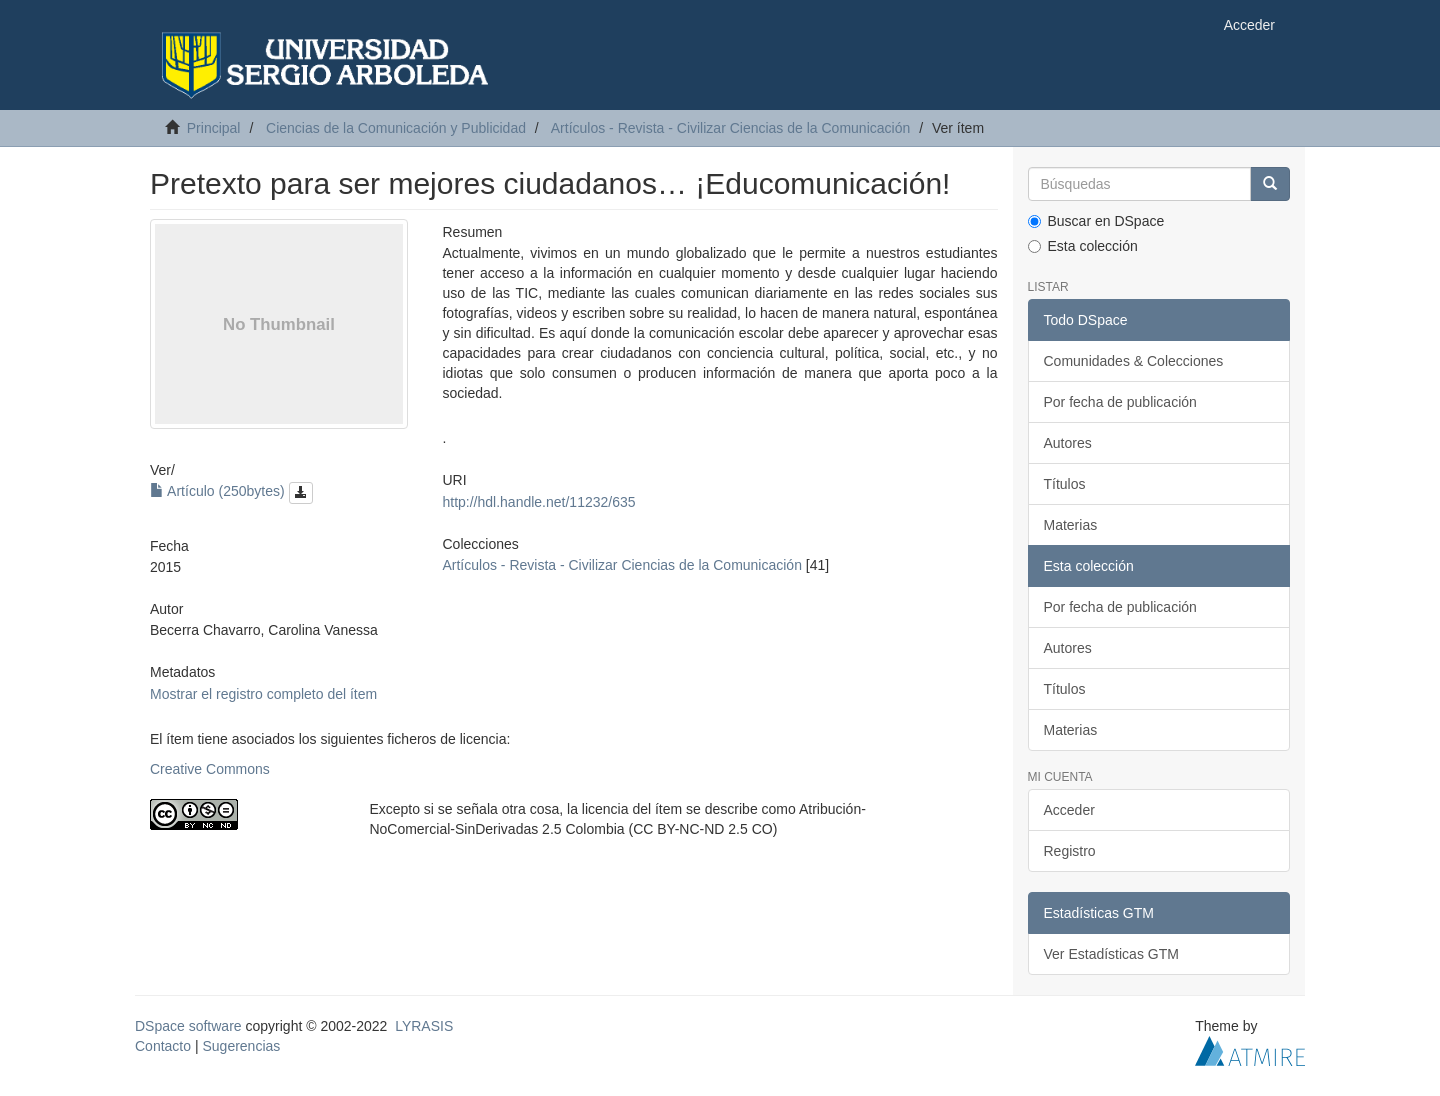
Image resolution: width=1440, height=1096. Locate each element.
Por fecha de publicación (1120, 402)
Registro (1070, 851)
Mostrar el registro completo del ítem (263, 694)
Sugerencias (241, 1046)
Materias (1071, 525)
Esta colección (1083, 246)
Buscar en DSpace (1096, 221)
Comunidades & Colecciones (1134, 361)
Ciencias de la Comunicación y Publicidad (396, 128)
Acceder (1069, 810)
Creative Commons (210, 769)
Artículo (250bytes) (231, 491)
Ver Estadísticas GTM (1111, 954)
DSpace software (188, 1026)
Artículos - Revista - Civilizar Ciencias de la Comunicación (730, 128)
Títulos (1065, 484)
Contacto (163, 1046)
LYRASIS (424, 1026)
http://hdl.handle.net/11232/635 (538, 502)
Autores (1068, 443)
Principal (214, 128)
